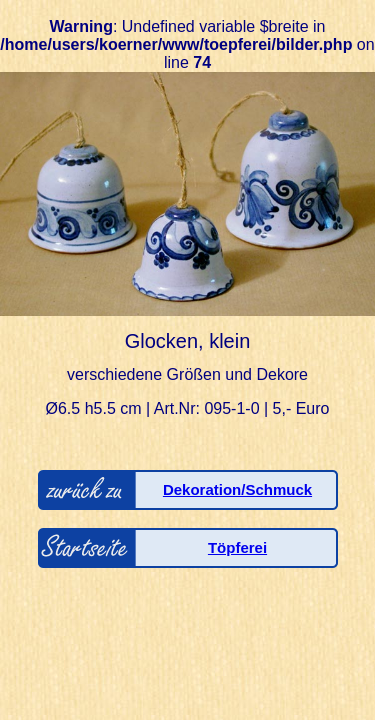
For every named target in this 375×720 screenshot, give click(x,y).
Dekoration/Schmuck (237, 489)
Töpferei (237, 547)
